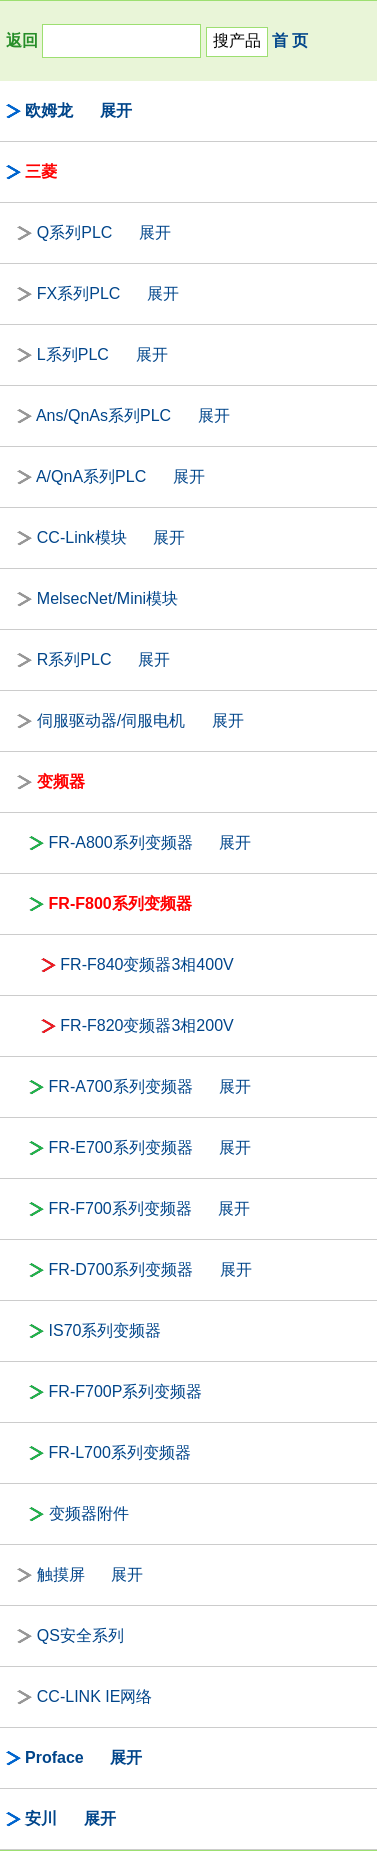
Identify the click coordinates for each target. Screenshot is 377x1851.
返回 (22, 40)
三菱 (41, 171)
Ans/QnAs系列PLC (103, 415)
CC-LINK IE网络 (95, 1696)
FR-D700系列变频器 (121, 1269)
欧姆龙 (49, 110)
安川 (41, 1818)
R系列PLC (74, 659)
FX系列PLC (79, 293)
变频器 (61, 781)
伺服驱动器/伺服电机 (111, 720)
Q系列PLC (75, 232)
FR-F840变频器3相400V (146, 964)
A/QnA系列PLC (91, 476)
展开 (116, 110)
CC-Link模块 (82, 537)
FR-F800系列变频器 (120, 903)
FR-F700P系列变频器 (126, 1391)
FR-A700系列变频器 (121, 1086)
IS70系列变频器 (105, 1330)
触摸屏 (61, 1574)
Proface (54, 1757)
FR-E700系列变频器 (121, 1147)
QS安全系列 (80, 1635)
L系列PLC (73, 354)
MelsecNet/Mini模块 (107, 598)
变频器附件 (89, 1513)
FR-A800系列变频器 (121, 842)
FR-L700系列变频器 (120, 1452)
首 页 (290, 40)
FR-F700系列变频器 (120, 1208)
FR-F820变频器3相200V (146, 1025)
